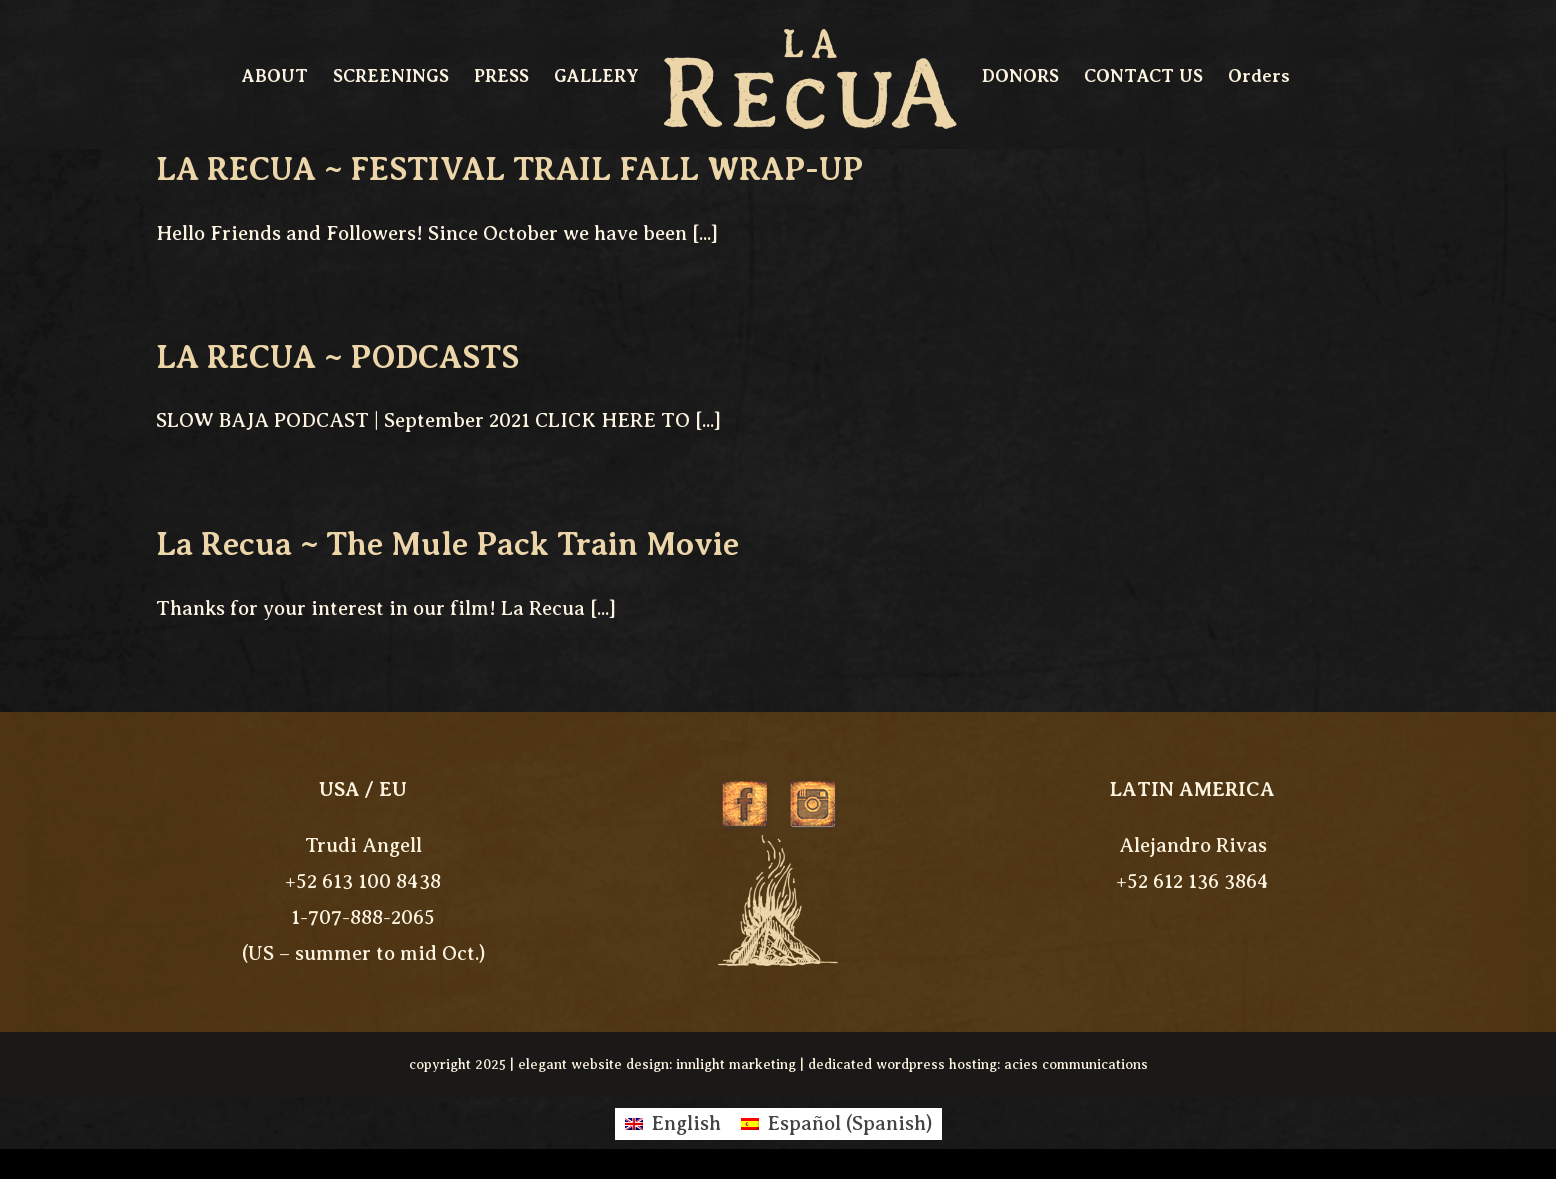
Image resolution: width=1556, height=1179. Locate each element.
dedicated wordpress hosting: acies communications (978, 1064)
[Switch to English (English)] (673, 1124)
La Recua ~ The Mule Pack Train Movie (447, 544)
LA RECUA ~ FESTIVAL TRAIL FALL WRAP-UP (509, 169)
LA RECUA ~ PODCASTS (337, 357)
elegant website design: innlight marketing (657, 1064)
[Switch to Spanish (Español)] (836, 1124)
